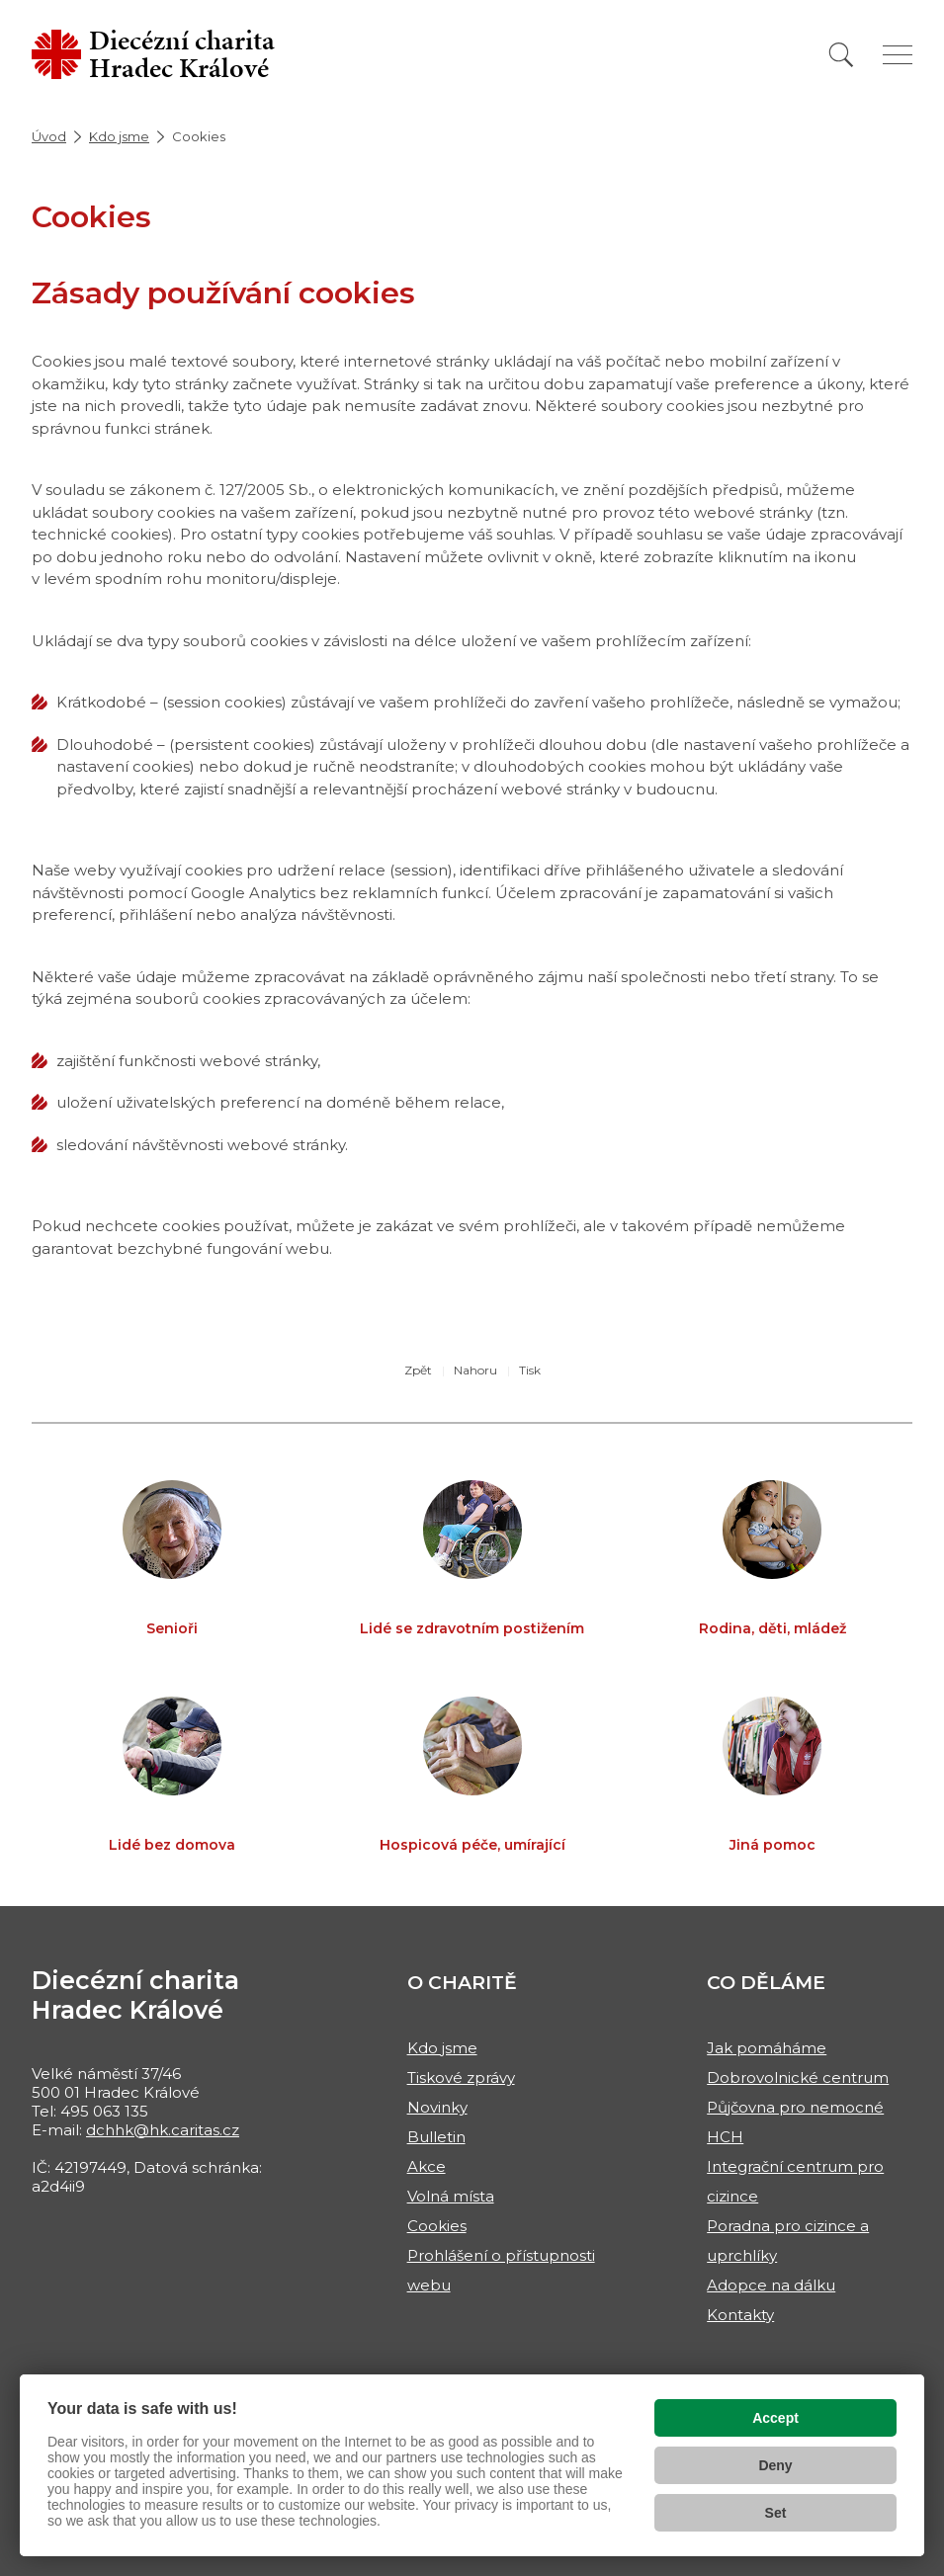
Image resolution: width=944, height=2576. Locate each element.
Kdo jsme (119, 136)
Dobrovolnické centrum (798, 2077)
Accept (775, 2418)
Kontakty (740, 2314)
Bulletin (436, 2136)
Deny (775, 2465)
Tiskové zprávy (461, 2077)
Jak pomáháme (766, 2047)
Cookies (437, 2225)
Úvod (49, 136)
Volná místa (450, 2196)
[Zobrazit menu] (897, 55)
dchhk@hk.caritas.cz (162, 2129)
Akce (426, 2166)
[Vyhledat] (841, 55)
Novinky (437, 2107)
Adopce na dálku (771, 2285)
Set (776, 2513)
